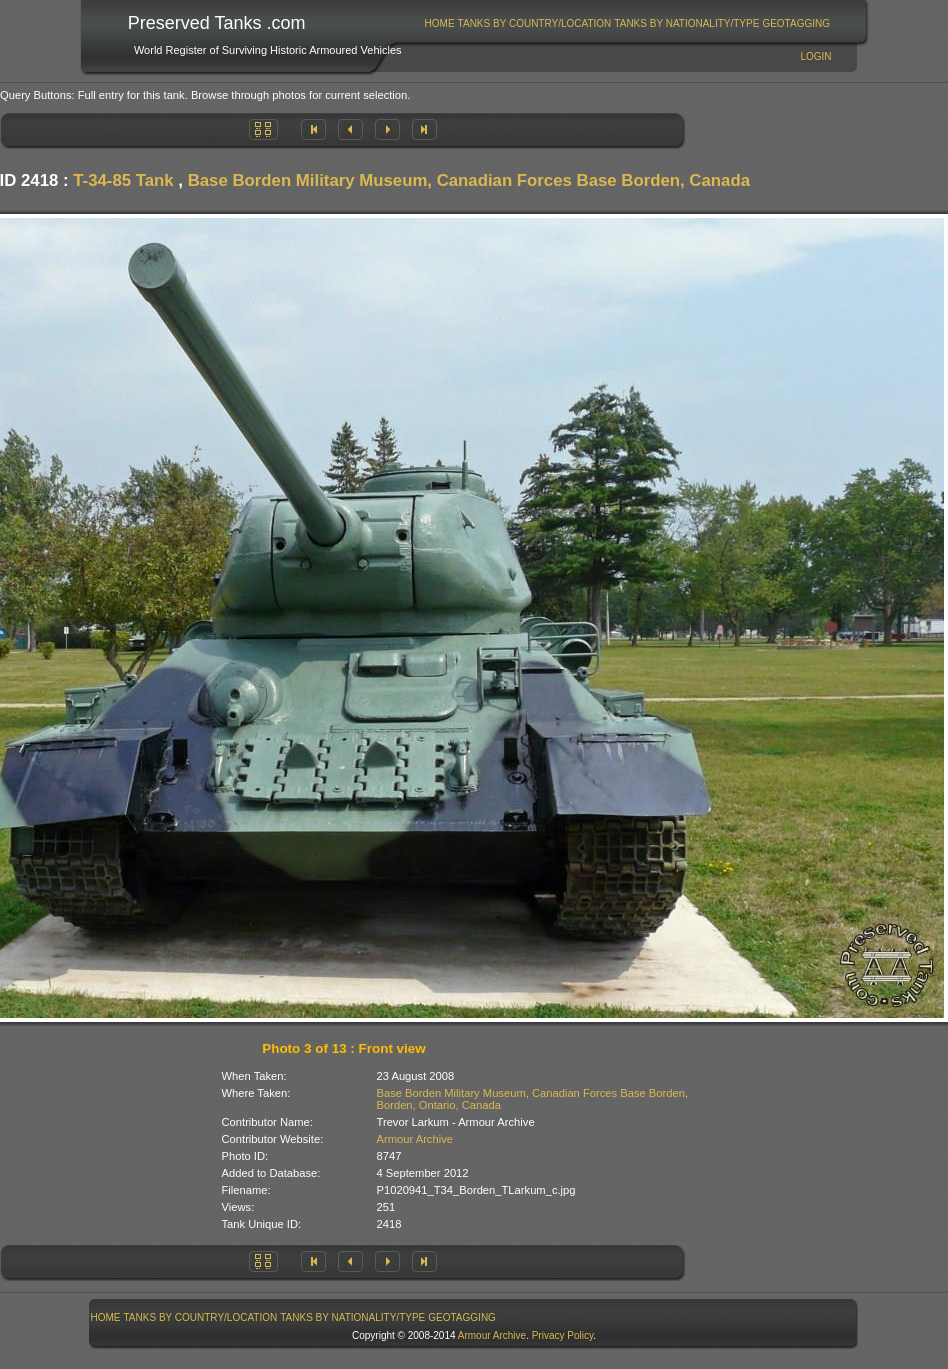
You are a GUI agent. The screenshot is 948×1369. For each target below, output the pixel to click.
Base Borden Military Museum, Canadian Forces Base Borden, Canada (469, 180)
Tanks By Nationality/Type (686, 23)
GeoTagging (796, 23)
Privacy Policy (563, 1335)
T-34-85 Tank (123, 180)
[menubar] (627, 23)
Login (815, 56)
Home (440, 23)
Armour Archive (415, 1139)
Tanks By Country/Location (535, 23)
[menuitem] (439, 23)
